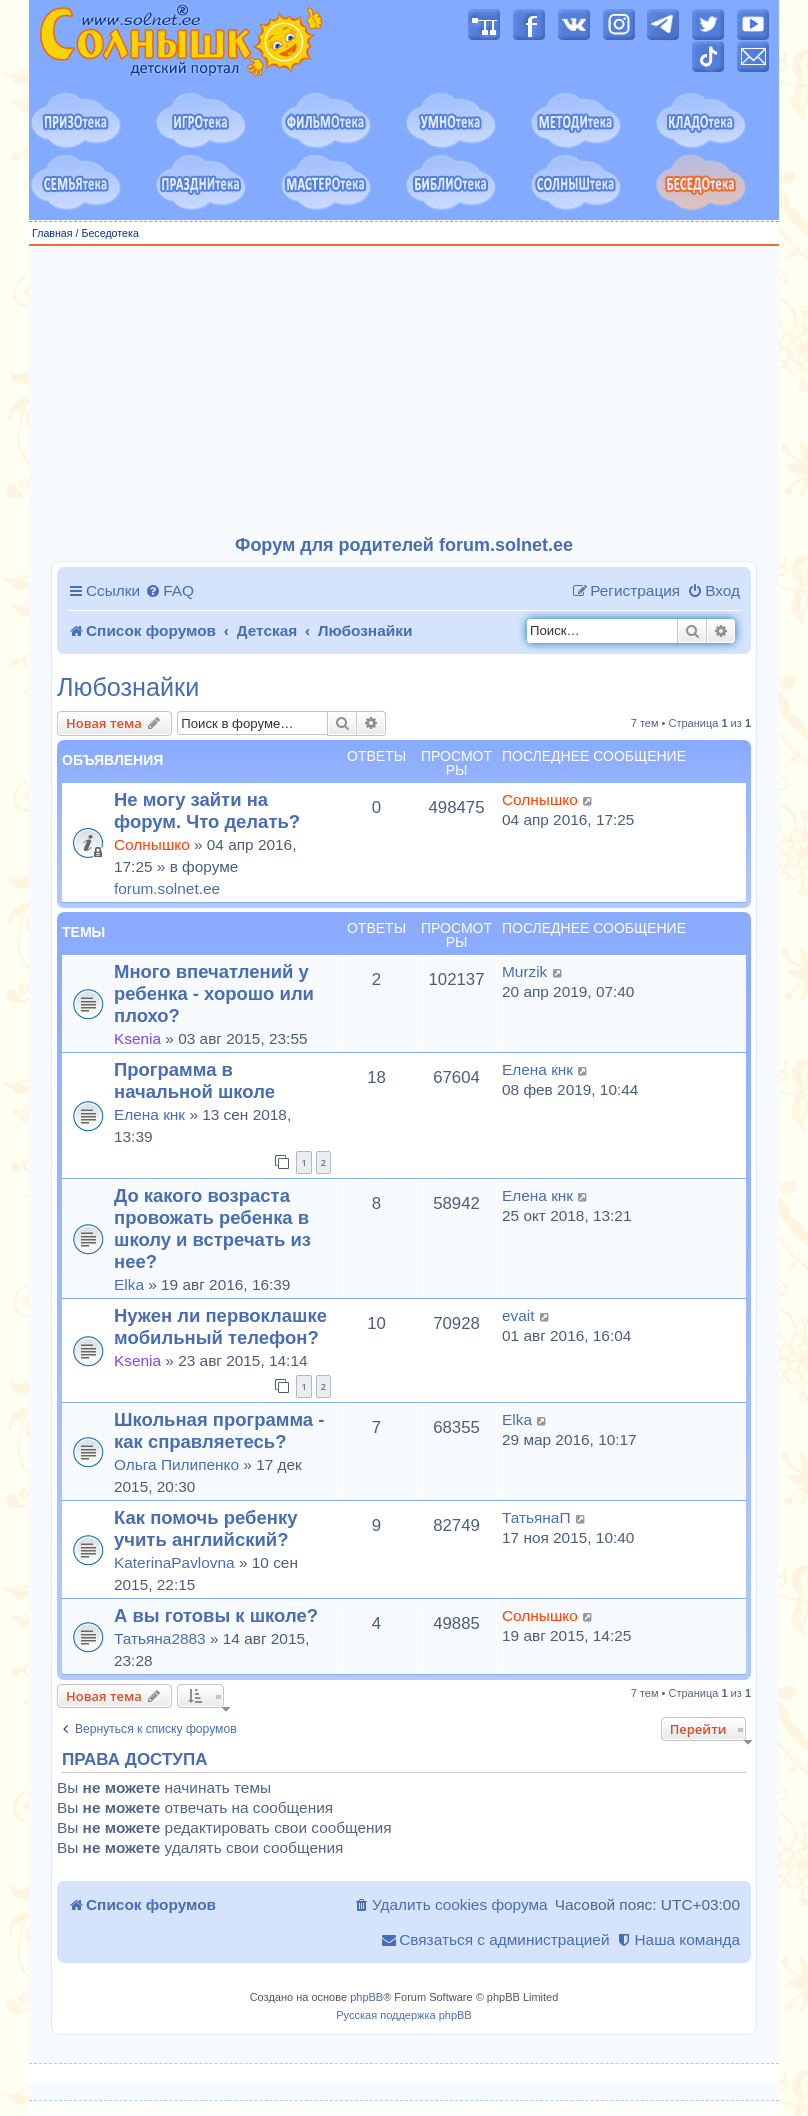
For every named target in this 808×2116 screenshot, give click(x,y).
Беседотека (109, 233)
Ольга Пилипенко (176, 1464)
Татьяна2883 (160, 1638)
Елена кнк (149, 1114)
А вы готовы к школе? (216, 1615)
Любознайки (128, 687)
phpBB (366, 1997)
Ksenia (137, 1038)
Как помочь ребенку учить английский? (205, 1528)
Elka (129, 1284)
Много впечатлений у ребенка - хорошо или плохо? (214, 993)
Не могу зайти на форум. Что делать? (207, 810)
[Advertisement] (404, 391)
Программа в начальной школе (194, 1080)
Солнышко (152, 844)
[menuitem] (169, 591)
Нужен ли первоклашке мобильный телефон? (220, 1326)
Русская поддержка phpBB (403, 2015)
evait (518, 1315)
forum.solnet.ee (167, 888)
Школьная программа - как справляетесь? (219, 1430)
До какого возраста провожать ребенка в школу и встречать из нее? (212, 1228)
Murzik (524, 971)
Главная (52, 233)
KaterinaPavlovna (174, 1562)
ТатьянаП (536, 1517)
